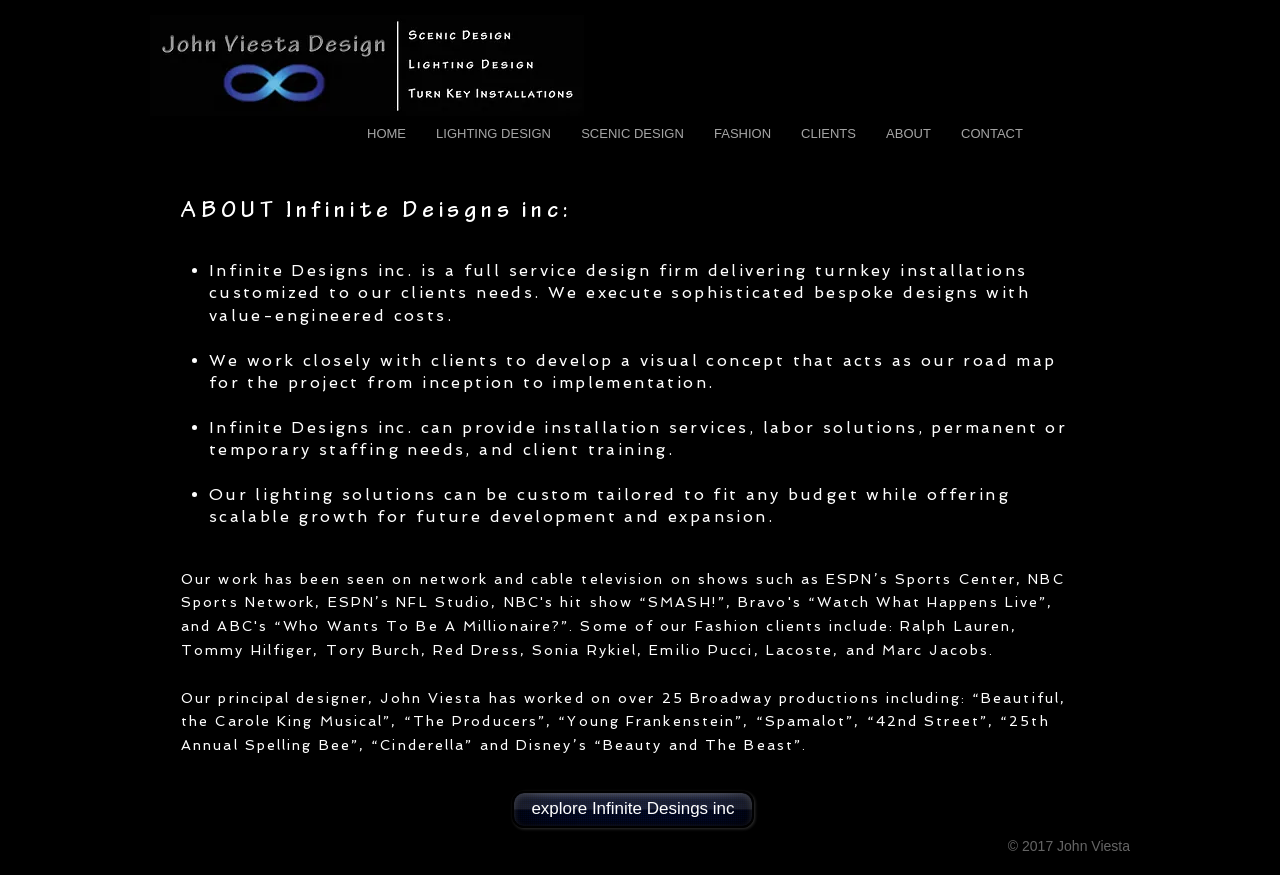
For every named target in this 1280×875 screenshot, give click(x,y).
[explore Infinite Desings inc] (633, 809)
